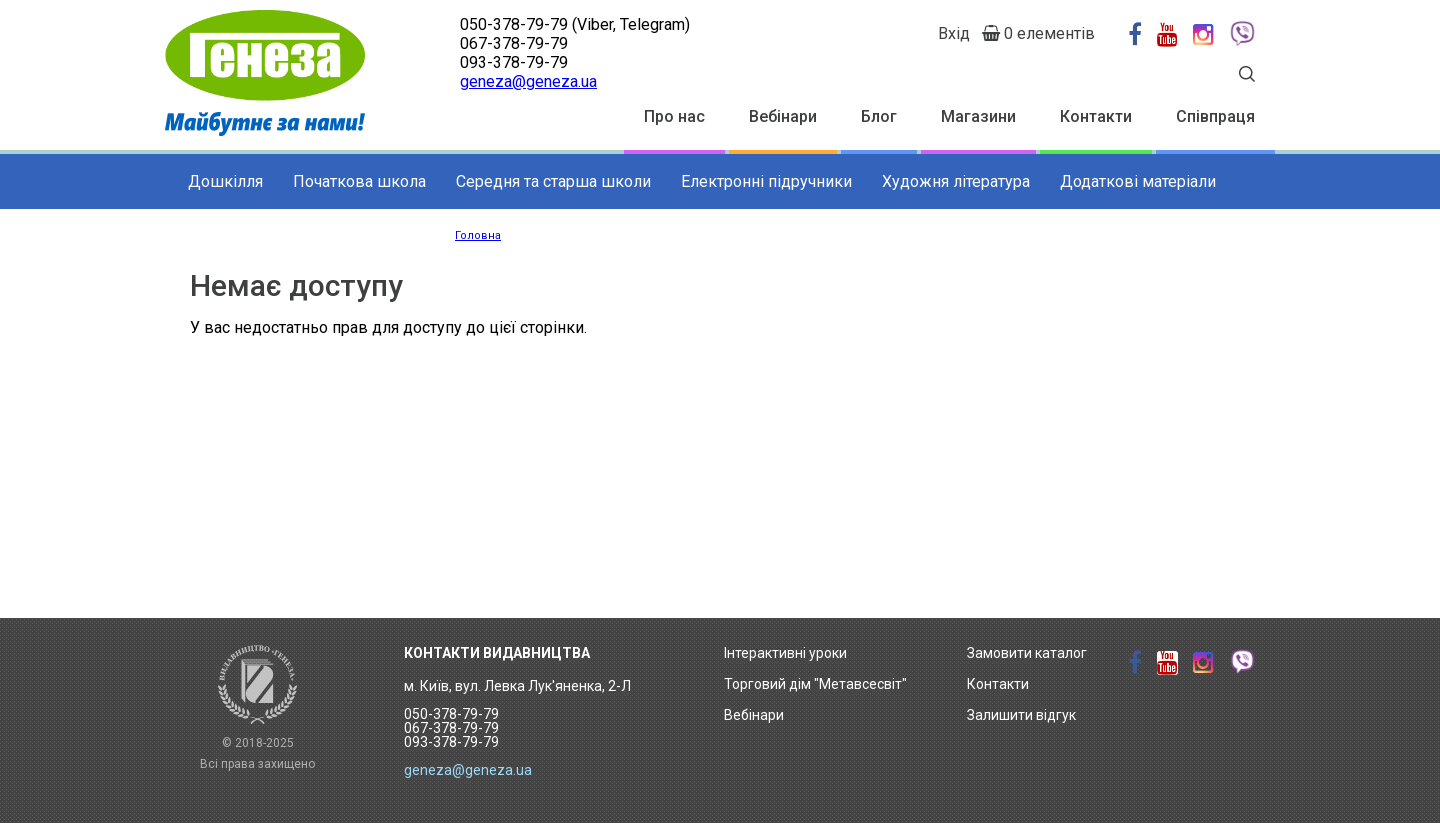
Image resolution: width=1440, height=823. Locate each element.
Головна (478, 235)
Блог (879, 116)
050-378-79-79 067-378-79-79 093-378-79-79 (451, 728)
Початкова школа (359, 181)
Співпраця (1215, 116)
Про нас (674, 116)
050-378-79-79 (514, 24)
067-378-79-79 (514, 43)
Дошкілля (225, 181)
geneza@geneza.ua (528, 81)
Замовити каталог (1027, 653)
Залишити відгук (1021, 715)
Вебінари (783, 116)
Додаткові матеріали (1138, 181)
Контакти (1096, 116)
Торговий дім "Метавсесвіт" (815, 684)
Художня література (956, 181)
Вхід (954, 33)
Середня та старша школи (553, 181)
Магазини (978, 116)
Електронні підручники (766, 181)
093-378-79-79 (514, 62)
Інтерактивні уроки (785, 653)
